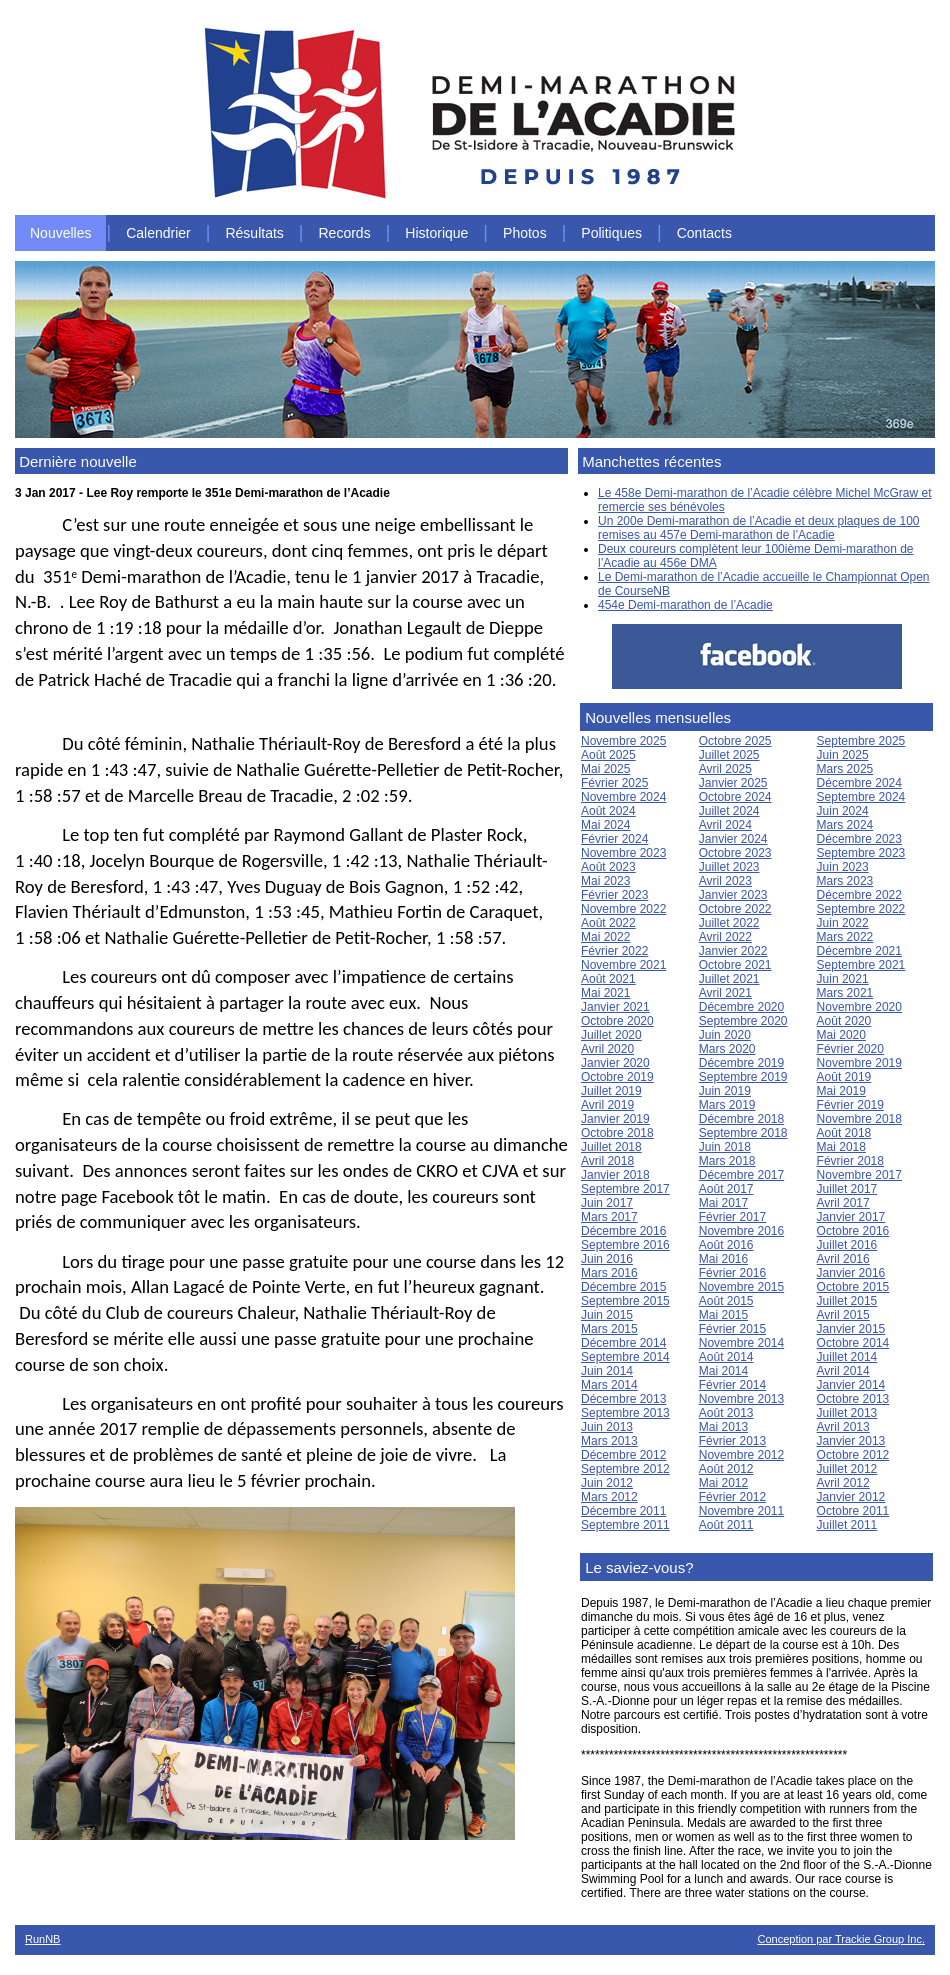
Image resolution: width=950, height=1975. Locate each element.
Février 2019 (850, 1105)
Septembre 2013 (625, 1413)
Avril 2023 (725, 881)
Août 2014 (726, 1357)
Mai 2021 (605, 993)
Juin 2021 (843, 979)
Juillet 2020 (611, 1035)
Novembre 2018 (859, 1119)
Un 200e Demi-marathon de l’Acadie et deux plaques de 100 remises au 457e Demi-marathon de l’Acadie (759, 528)
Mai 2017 (723, 1203)
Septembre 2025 (861, 741)
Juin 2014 (607, 1371)
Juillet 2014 (847, 1357)
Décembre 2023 (859, 839)
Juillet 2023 (729, 867)
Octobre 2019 (617, 1077)
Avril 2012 (843, 1483)
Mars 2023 (845, 881)
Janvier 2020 (615, 1063)
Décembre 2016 (623, 1231)
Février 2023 (614, 895)
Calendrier (158, 233)
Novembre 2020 (859, 1007)
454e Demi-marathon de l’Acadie (685, 605)
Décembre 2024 (859, 783)
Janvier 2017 (851, 1217)
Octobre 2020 (617, 1021)
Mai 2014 (723, 1371)
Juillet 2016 (847, 1245)
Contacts (704, 233)
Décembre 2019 (741, 1063)
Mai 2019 (841, 1091)
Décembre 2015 (623, 1287)
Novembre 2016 (741, 1231)
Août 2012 (726, 1469)
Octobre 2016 (853, 1231)
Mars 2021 (845, 993)
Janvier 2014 (851, 1385)
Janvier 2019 (615, 1119)
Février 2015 (732, 1329)
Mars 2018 (727, 1161)
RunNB (42, 1939)
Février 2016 (732, 1273)
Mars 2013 (609, 1441)
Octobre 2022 (735, 909)
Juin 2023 (843, 867)
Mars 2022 (845, 937)
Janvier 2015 (851, 1329)
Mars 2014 (609, 1385)
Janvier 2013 (851, 1441)
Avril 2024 (725, 825)
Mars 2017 (609, 1217)
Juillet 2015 (847, 1301)
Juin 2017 (607, 1203)
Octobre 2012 (853, 1455)
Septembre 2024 (861, 797)
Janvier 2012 (851, 1497)
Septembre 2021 (861, 965)
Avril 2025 (725, 769)
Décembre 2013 (623, 1399)
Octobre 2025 (735, 741)
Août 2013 (726, 1413)
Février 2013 (732, 1441)
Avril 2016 (843, 1259)
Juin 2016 (607, 1259)
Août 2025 (608, 755)
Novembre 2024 (623, 797)
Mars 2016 (609, 1273)
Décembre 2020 (741, 1007)
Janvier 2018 (615, 1175)
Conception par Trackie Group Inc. (841, 1939)
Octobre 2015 (853, 1287)
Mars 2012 (609, 1497)
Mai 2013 (723, 1427)
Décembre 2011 (623, 1511)
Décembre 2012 (623, 1455)
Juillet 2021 (729, 979)
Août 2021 (608, 979)
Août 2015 (726, 1301)
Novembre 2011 (741, 1511)
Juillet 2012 (847, 1469)
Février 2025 (614, 783)
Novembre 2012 (741, 1455)
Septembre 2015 (625, 1301)
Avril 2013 (843, 1427)
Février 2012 (732, 1497)
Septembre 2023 (861, 853)
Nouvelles (60, 233)
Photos (525, 233)
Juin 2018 (725, 1147)
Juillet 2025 (729, 755)
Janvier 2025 (733, 783)
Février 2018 (850, 1161)
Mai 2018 (841, 1147)
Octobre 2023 (735, 853)
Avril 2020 (607, 1049)
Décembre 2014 (623, 1343)
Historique (436, 233)
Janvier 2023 (733, 895)
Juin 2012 (607, 1483)
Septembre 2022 (861, 909)
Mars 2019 (727, 1105)
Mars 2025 (845, 769)
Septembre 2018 (743, 1133)
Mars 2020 (727, 1049)
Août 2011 (726, 1525)
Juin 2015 (607, 1315)
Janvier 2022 (733, 951)
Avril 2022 (725, 937)
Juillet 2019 (611, 1091)
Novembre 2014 (741, 1343)
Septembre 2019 (743, 1077)
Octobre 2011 (853, 1511)
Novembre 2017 (859, 1175)
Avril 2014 (843, 1371)
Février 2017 (732, 1217)
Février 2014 (732, 1385)
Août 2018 (844, 1133)
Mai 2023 (605, 881)
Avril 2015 (843, 1315)
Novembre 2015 (741, 1287)
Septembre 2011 (625, 1525)
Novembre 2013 (741, 1399)
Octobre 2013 (853, 1399)
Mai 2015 (723, 1315)
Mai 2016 (723, 1259)
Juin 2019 (725, 1091)
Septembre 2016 (625, 1245)
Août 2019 (844, 1077)
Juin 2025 (843, 755)
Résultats (254, 233)
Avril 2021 (725, 993)
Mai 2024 (605, 825)
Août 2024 (608, 811)
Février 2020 (850, 1049)
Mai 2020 (841, 1035)
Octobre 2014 (853, 1343)
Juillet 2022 (729, 923)
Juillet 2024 (729, 811)
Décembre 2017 (741, 1175)
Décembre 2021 (859, 951)
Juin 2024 (843, 811)
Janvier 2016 (851, 1273)
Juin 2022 (843, 923)
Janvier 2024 (733, 839)
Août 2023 (608, 867)
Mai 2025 (605, 769)
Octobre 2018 (617, 1133)
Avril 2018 (607, 1161)
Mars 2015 (609, 1329)
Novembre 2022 (623, 909)
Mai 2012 (723, 1483)
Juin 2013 (607, 1427)
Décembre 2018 (741, 1119)
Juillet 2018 (611, 1147)
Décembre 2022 (859, 895)
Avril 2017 (843, 1203)
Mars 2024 (845, 825)
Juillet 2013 (847, 1413)
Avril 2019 (607, 1105)
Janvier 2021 (615, 1007)
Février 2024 (614, 839)
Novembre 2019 (859, 1063)
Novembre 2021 (623, 965)
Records (345, 233)
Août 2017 (726, 1189)
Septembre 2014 (625, 1357)
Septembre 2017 (625, 1189)
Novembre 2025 (623, 741)
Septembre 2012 (625, 1469)
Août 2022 (608, 923)
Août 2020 (844, 1021)
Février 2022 (614, 951)
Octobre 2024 (735, 797)
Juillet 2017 (847, 1189)
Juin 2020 (725, 1035)
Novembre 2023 (623, 853)
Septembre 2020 (743, 1021)
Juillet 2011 (847, 1525)
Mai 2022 (605, 937)
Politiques (611, 233)
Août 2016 (726, 1245)
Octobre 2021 (735, 965)
